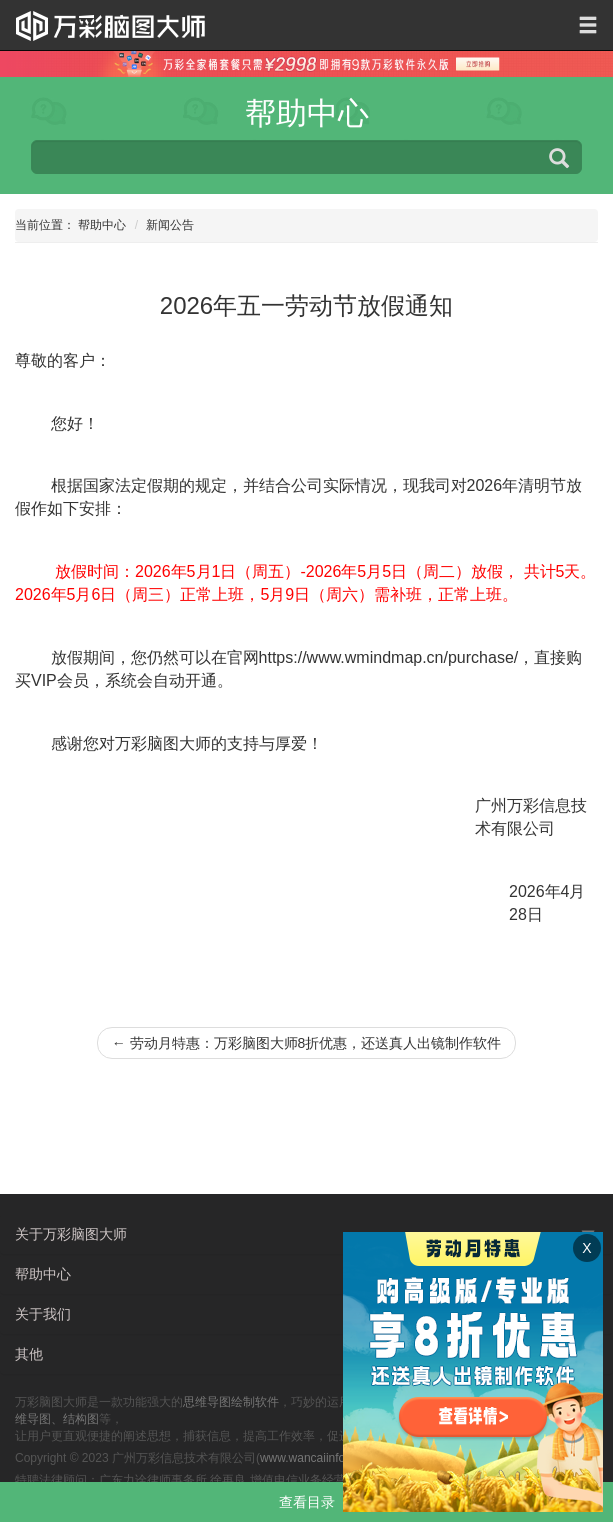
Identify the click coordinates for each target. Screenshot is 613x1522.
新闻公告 (170, 225)
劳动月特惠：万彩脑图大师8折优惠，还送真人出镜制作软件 (307, 1043)
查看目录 (307, 1502)
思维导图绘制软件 (231, 1402)
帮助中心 (102, 225)
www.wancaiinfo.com (315, 1458)
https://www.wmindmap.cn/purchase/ (389, 657)
